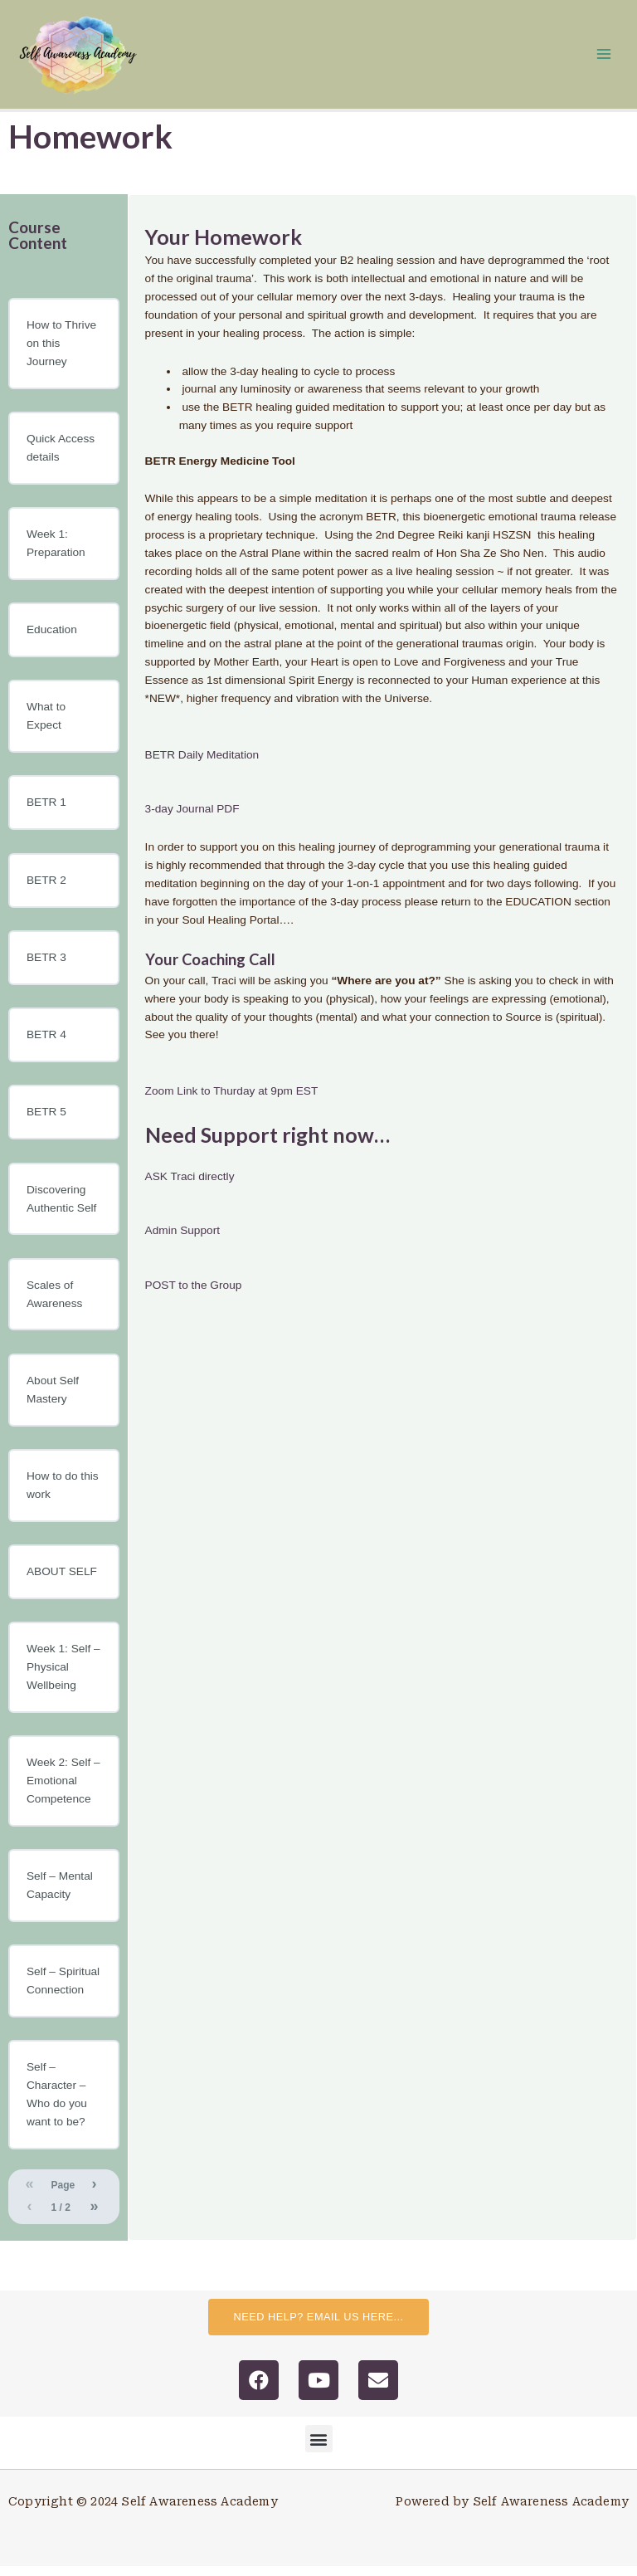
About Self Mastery (53, 1398)
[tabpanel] (382, 768)
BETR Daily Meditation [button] (202, 764)
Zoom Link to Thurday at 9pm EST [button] (231, 1100)
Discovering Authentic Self (61, 1208)
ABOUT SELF (62, 1580)
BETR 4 (46, 1043)
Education (52, 638)
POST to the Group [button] (193, 1294)
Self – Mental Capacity (60, 1894)
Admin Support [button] (182, 1240)
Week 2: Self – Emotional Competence (63, 1789)
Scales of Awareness (54, 1303)
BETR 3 (46, 966)
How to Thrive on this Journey (61, 352)
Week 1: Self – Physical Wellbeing (63, 1675)
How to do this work (63, 1494)
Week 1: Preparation (56, 552)
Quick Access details (61, 457)
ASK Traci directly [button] (190, 1185)
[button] (319, 2448)
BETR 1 (46, 812)
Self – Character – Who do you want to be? (57, 2104)
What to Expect (46, 725)
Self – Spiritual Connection (63, 1990)
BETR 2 (46, 889)
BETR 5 (46, 1121)
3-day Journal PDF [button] (192, 818)
